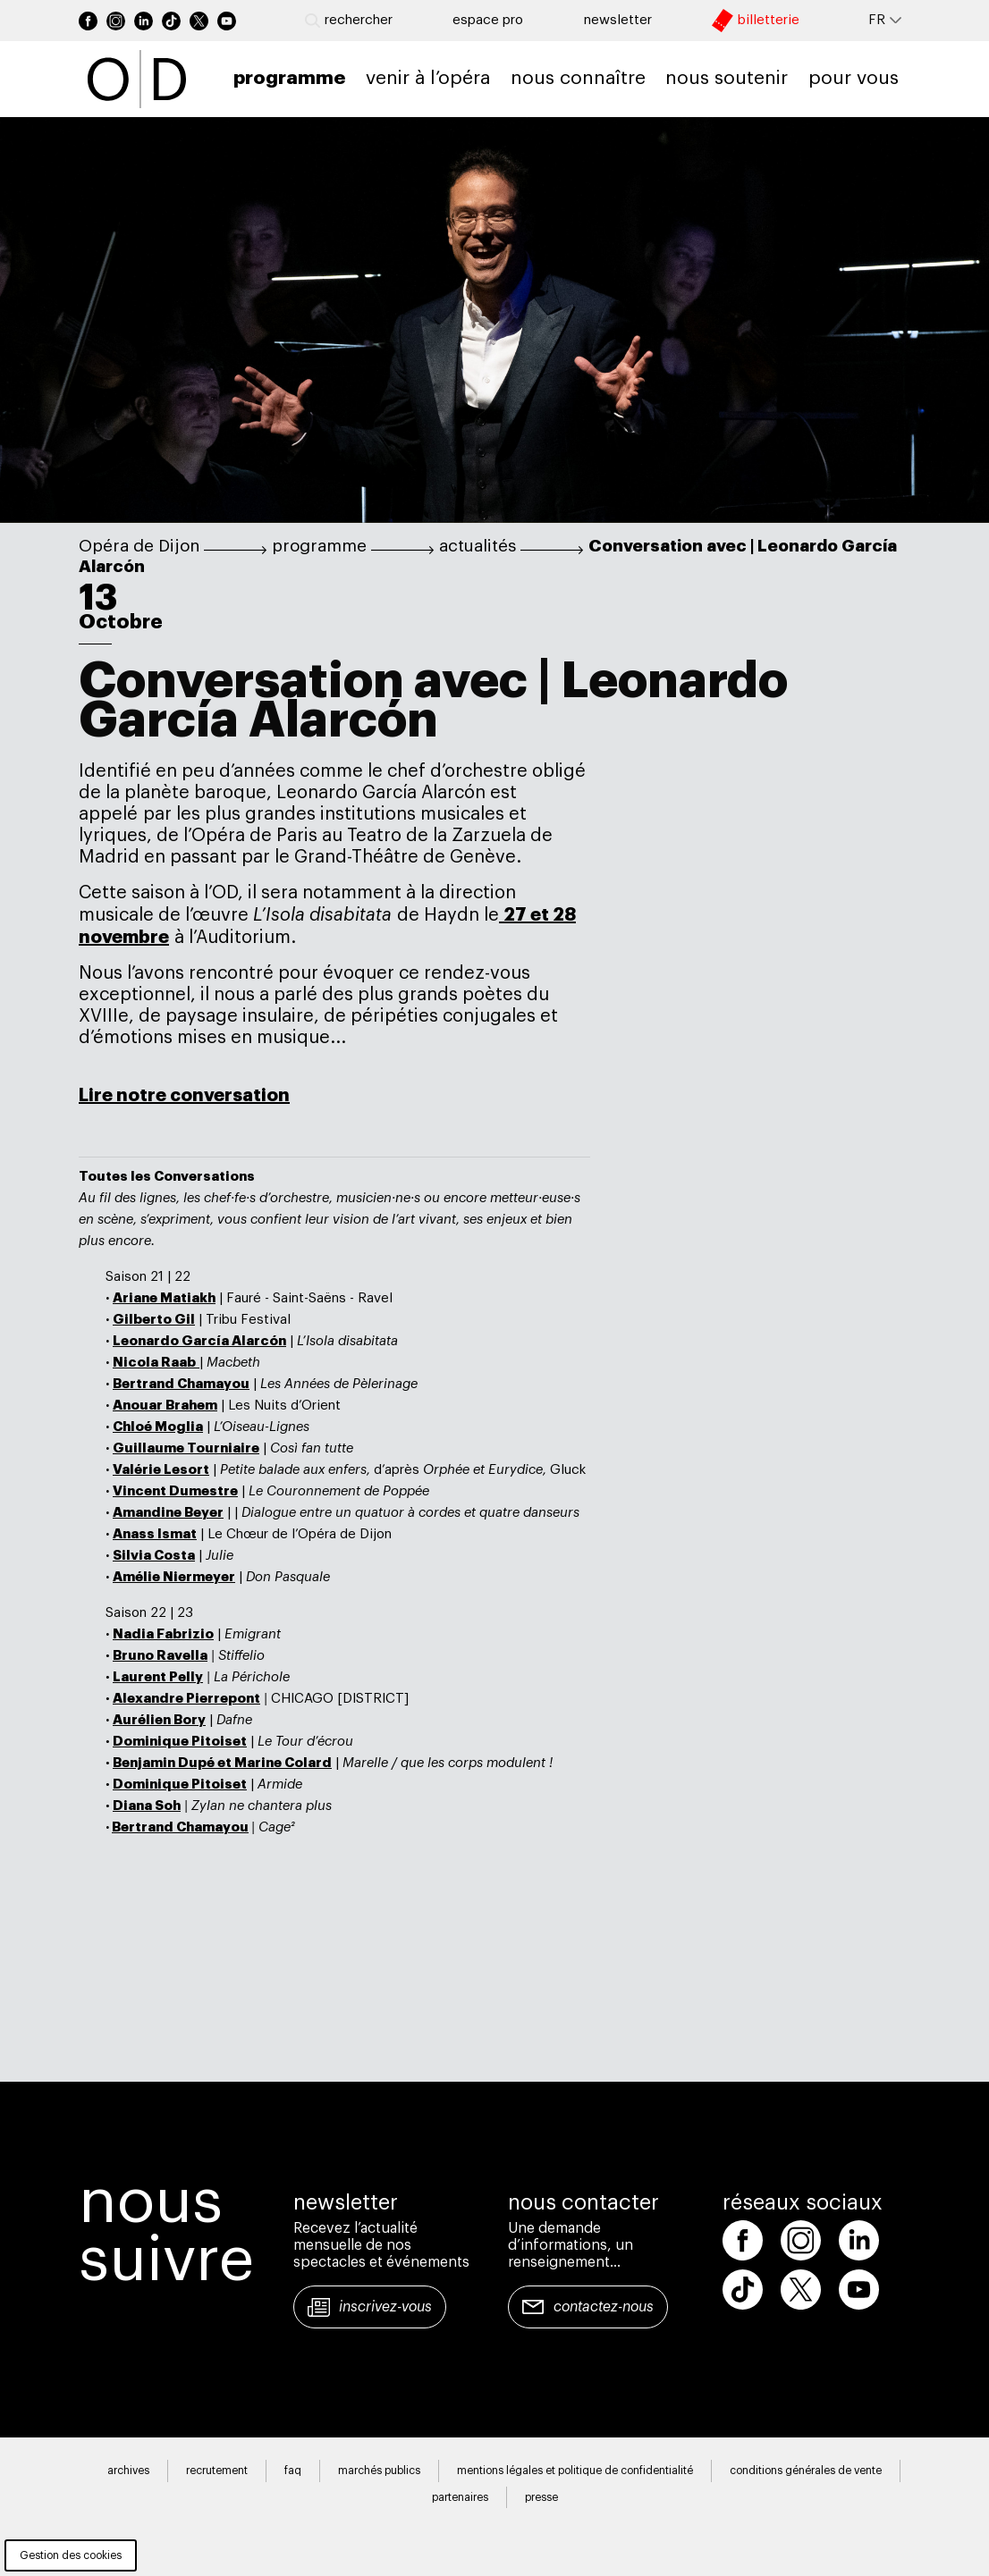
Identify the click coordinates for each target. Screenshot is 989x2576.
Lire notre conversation (184, 1095)
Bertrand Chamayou (181, 1384)
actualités (477, 546)
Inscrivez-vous (385, 2307)
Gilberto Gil (154, 1319)
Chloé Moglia (158, 1427)
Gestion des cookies (71, 2555)
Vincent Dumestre (175, 1491)
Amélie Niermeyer (174, 1577)
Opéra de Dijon (139, 546)
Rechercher (349, 20)
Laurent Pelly (158, 1677)
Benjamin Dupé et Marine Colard (222, 1763)
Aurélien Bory (159, 1720)
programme (319, 546)
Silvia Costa (154, 1555)
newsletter (618, 20)
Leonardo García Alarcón (199, 1341)
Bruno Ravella (160, 1656)
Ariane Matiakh (164, 1298)
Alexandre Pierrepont (186, 1698)
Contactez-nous (604, 2307)
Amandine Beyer (168, 1513)
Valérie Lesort (161, 1470)
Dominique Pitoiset (180, 1741)
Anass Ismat (155, 1534)
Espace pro (487, 20)
